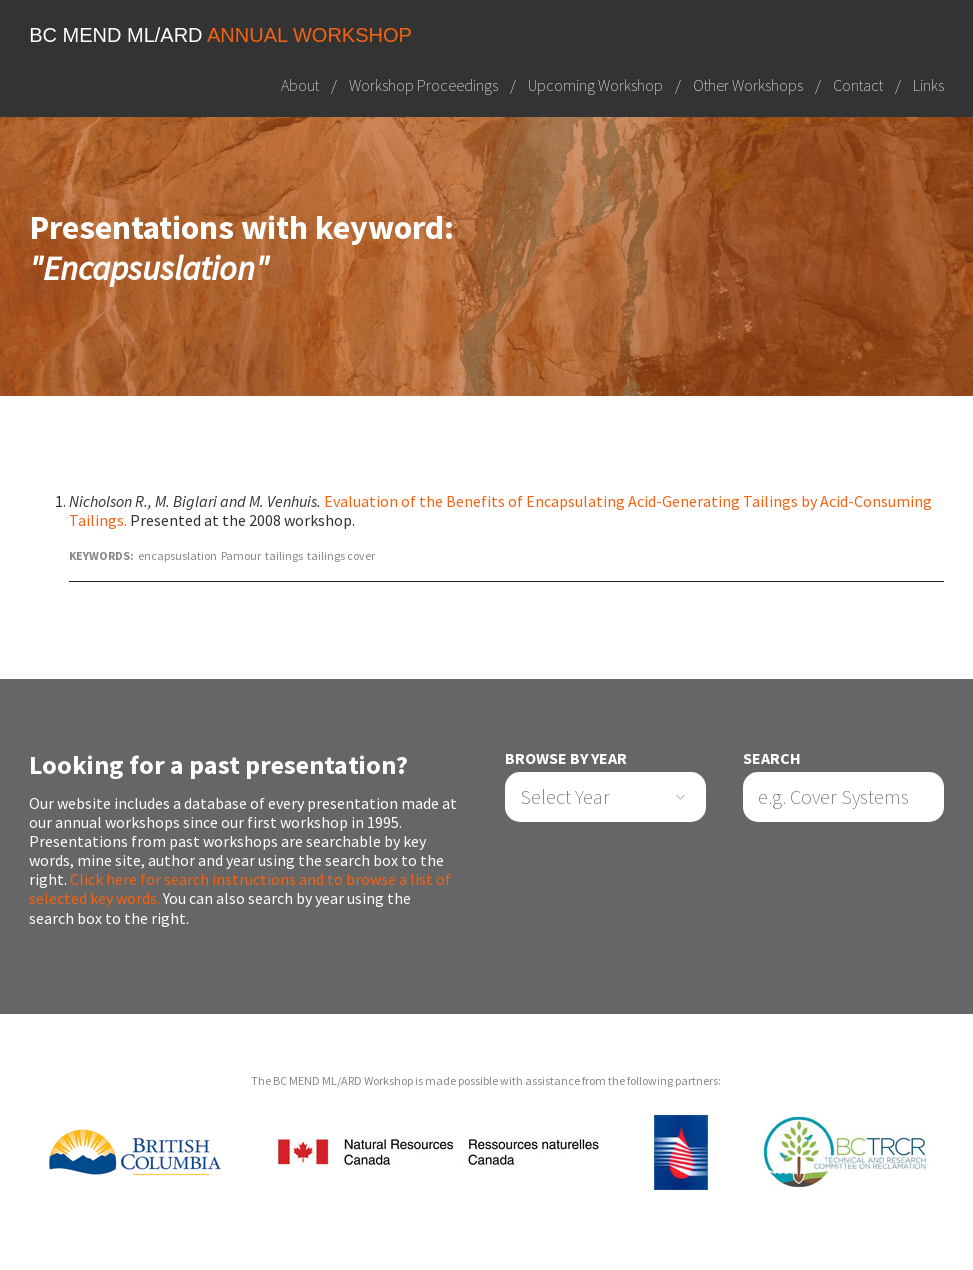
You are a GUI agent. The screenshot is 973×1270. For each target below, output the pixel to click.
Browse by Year (566, 758)
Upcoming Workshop (595, 85)
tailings (284, 555)
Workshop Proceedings (423, 85)
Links (928, 85)
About (300, 85)
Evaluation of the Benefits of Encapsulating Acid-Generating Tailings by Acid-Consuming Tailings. (500, 510)
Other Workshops (748, 85)
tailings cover (341, 555)
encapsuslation (177, 555)
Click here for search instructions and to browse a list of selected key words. (240, 888)
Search (772, 758)
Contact (858, 85)
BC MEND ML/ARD (220, 35)
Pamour (241, 555)
